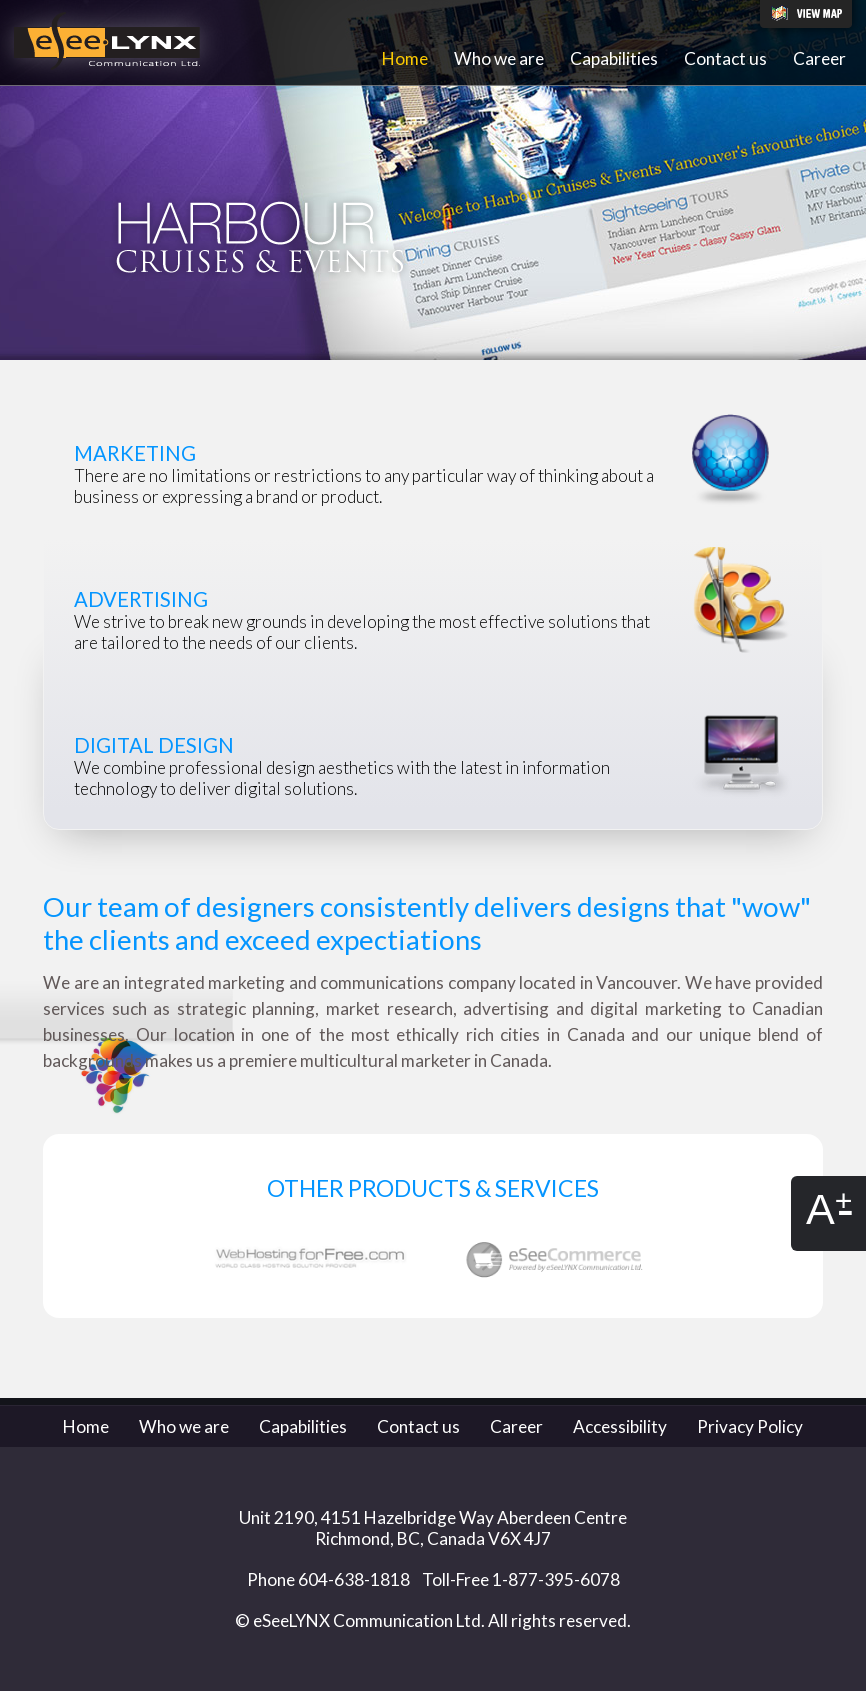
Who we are (499, 58)
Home (405, 58)
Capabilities (614, 58)
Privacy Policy (750, 1426)
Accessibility (620, 1426)
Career (819, 58)
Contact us (725, 58)
